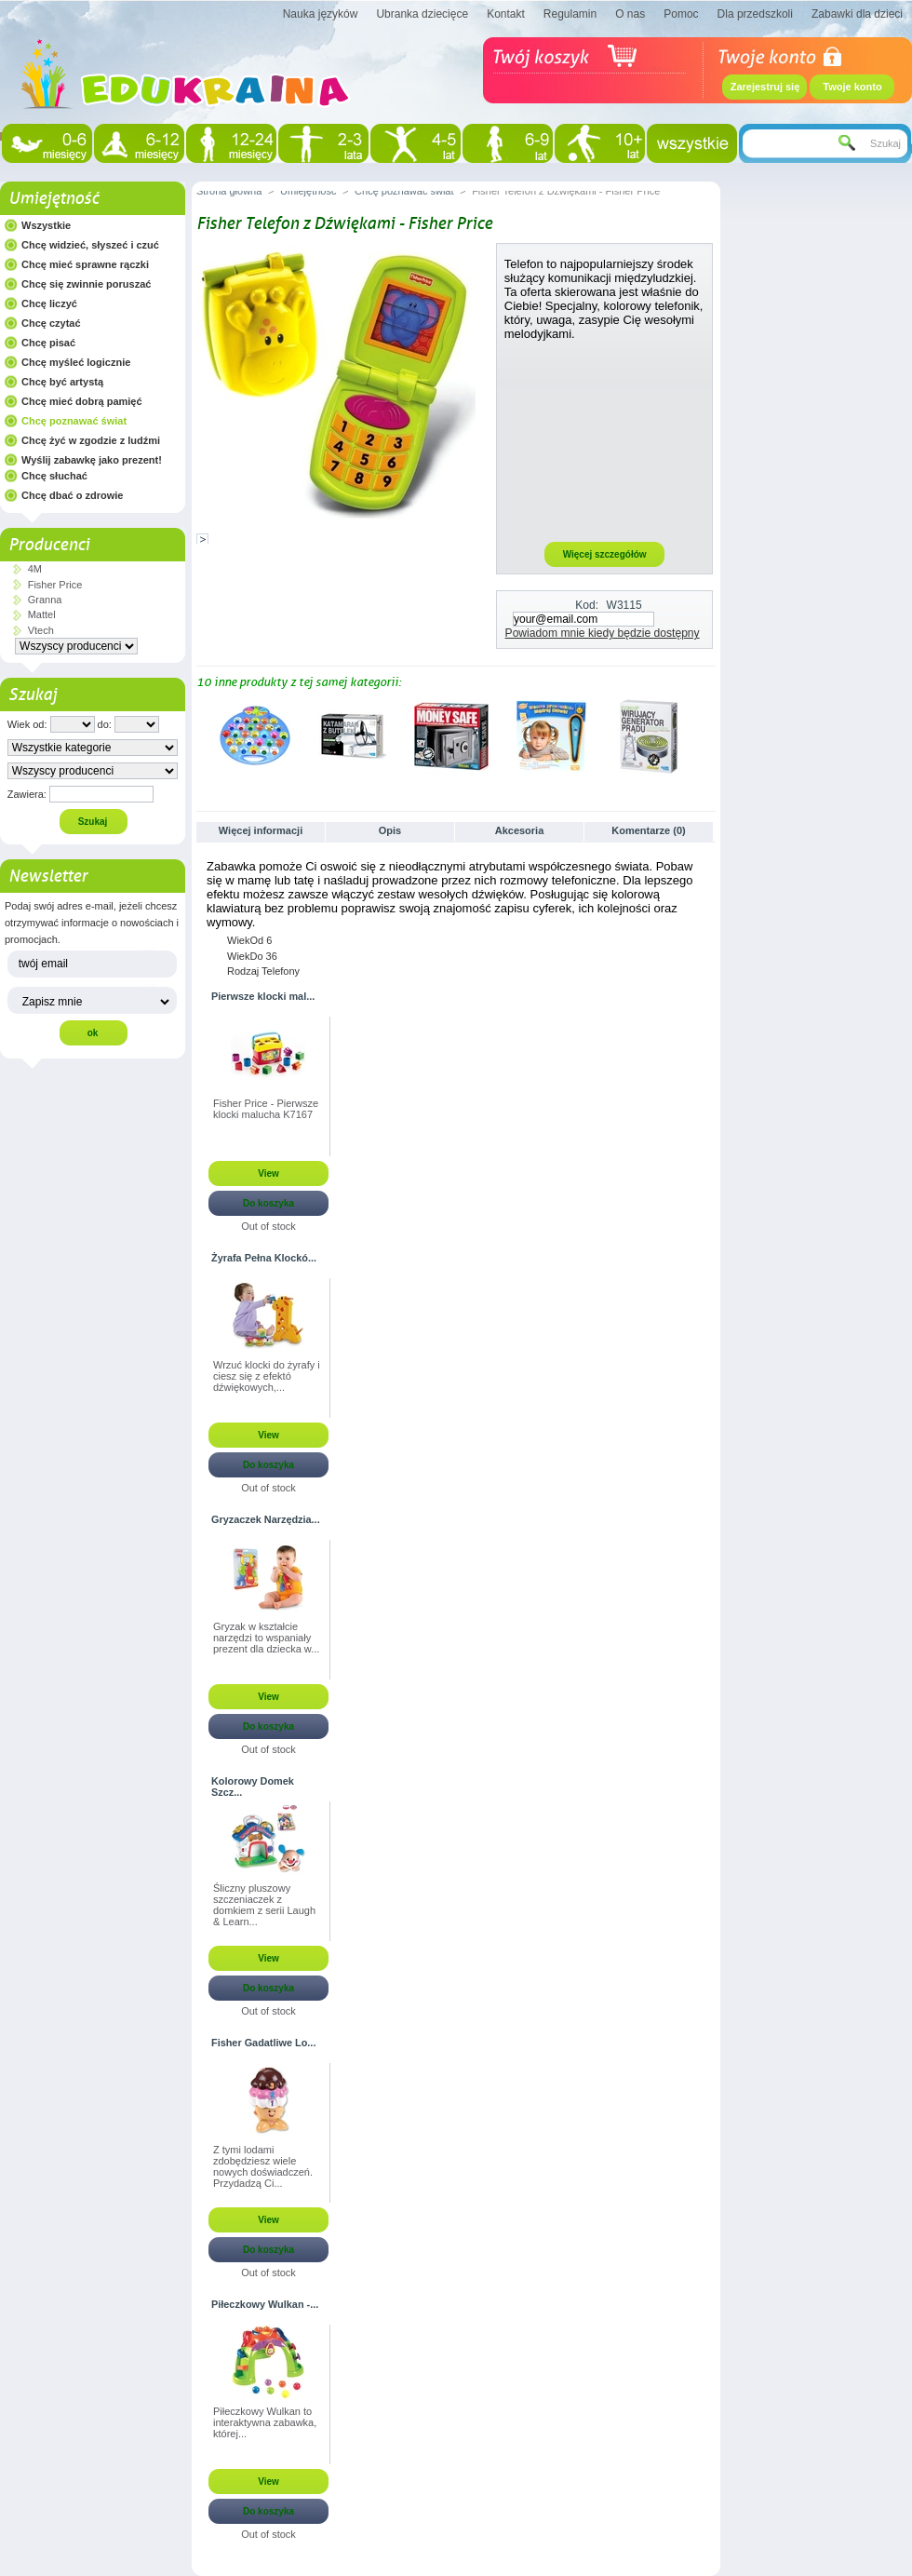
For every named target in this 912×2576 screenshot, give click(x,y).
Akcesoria (519, 830)
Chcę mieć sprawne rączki (85, 264)
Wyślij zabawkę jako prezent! (91, 459)
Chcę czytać (51, 323)
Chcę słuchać (54, 475)
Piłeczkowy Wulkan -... (264, 2304)
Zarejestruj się (765, 86)
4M (35, 568)
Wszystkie (46, 225)
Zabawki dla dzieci (857, 13)
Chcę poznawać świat (74, 420)
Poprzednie (200, 735)
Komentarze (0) (648, 830)
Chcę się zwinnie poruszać (86, 284)
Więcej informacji (260, 830)
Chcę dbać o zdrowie (72, 495)
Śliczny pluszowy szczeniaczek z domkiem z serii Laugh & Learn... (264, 1904)
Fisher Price (55, 584)
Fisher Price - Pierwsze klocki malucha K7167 (265, 1109)
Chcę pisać (48, 342)
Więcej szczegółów (605, 554)
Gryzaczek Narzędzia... (265, 1519)
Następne (708, 735)
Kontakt (506, 13)
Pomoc (681, 13)
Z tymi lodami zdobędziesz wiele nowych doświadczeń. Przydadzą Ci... (263, 2166)
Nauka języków (320, 13)
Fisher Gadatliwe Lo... (263, 2042)
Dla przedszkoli (755, 13)
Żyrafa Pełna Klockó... (263, 1257)
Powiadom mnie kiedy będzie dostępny (602, 633)
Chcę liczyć (49, 303)
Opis (390, 830)
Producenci (48, 544)
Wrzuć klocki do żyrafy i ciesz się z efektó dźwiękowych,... (266, 1376)
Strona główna (229, 190)
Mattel (42, 614)
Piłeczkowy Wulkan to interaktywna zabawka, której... (264, 2422)
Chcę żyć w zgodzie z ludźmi (90, 440)
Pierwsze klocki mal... (263, 996)
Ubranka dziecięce (422, 13)
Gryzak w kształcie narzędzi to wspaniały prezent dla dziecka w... (266, 1637)
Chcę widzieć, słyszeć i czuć (90, 244)
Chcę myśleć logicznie (75, 362)
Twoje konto (852, 86)
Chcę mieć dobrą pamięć (81, 401)
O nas (630, 13)
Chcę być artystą (62, 381)
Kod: (586, 605)
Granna (45, 599)
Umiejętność (53, 198)
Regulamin (570, 13)
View (268, 1173)
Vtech (41, 630)
